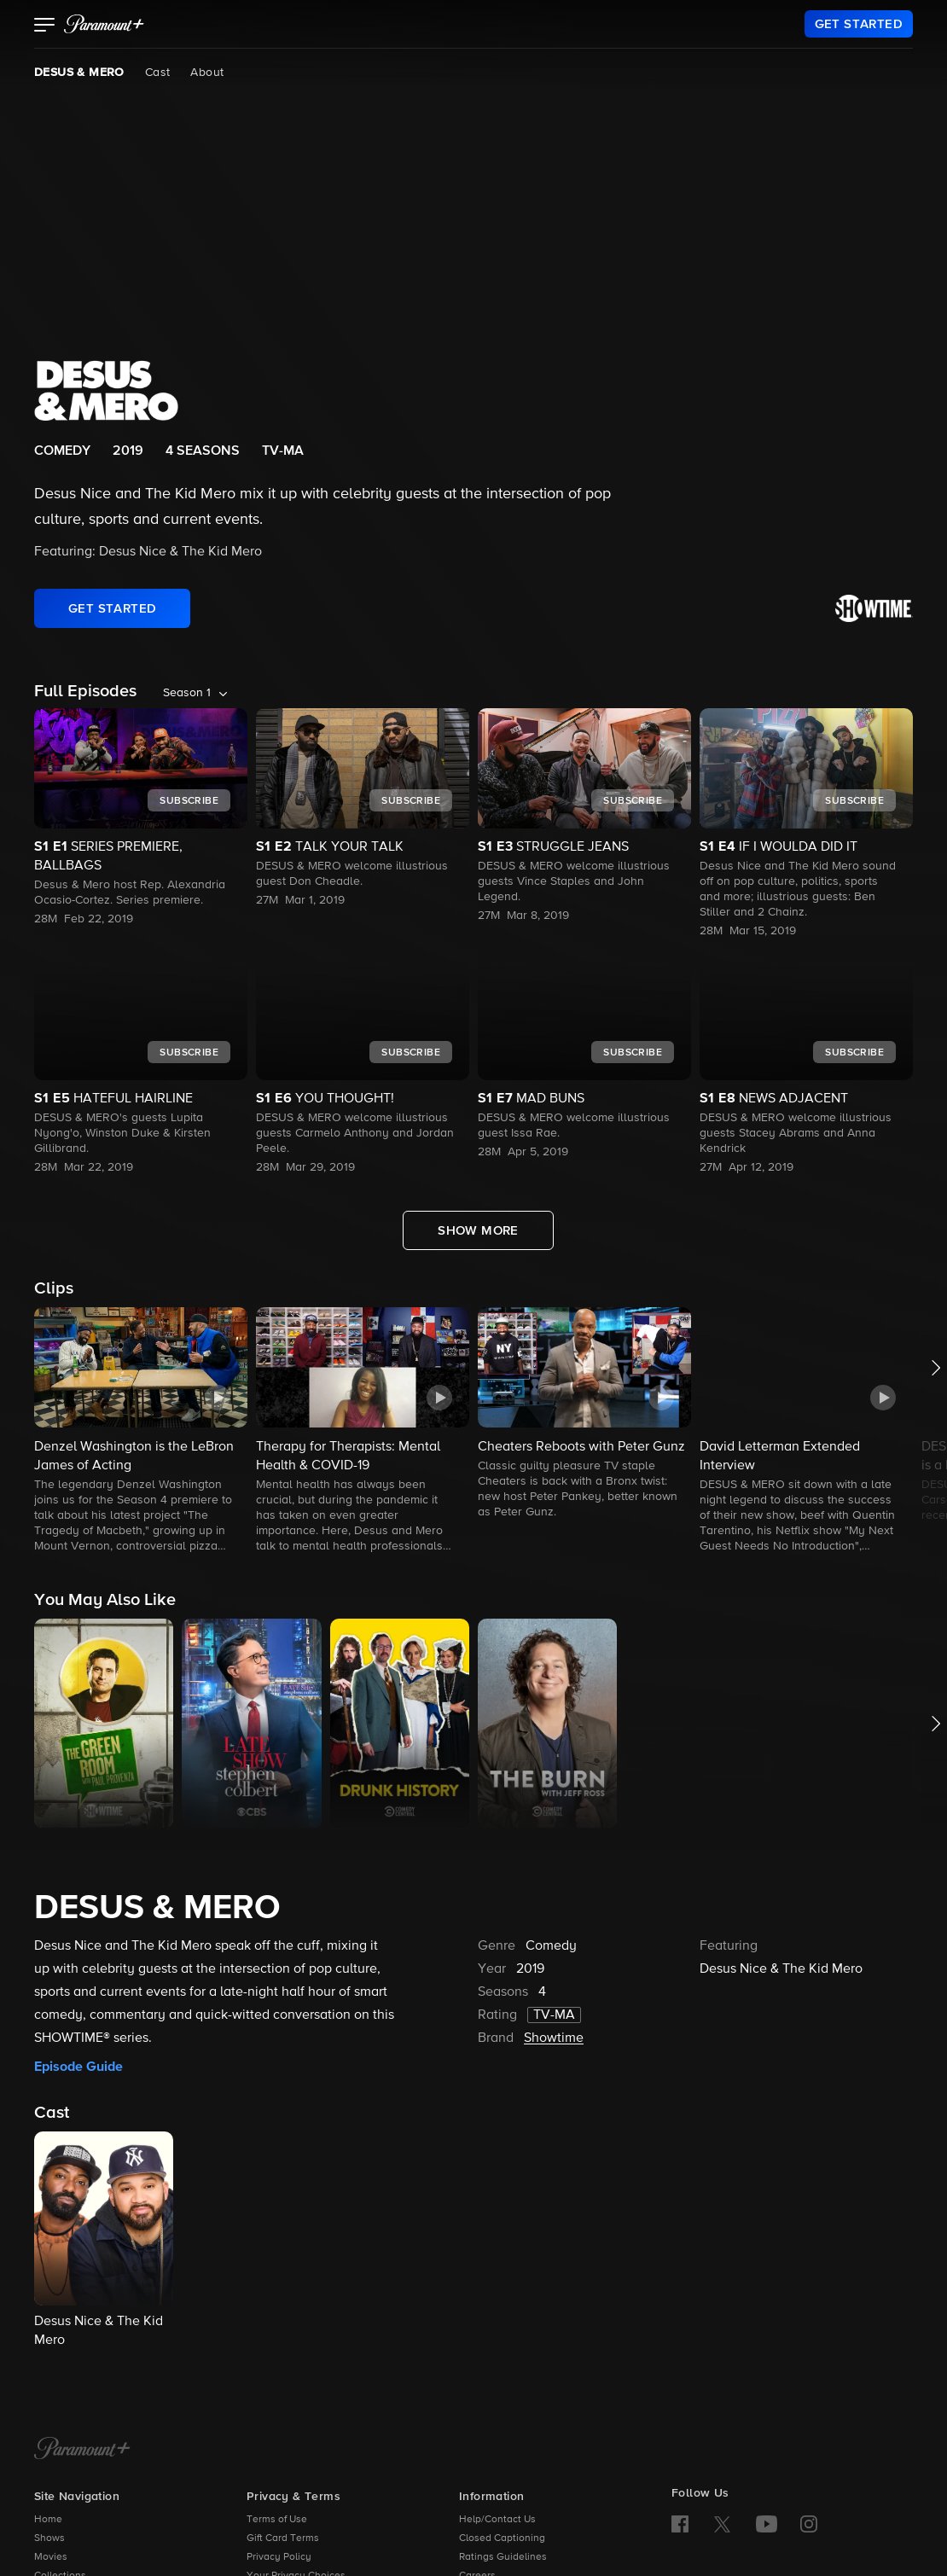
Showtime (554, 2038)
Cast (158, 73)
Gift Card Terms (283, 2538)
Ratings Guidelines (503, 2557)
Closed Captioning (502, 2538)
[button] (45, 26)
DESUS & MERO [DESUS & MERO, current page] (79, 73)
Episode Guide (78, 2066)
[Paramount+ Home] (82, 2450)
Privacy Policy (279, 2557)
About (207, 73)
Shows (49, 2538)
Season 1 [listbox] (187, 693)
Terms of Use (277, 2520)
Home (48, 2520)
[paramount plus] (104, 24)
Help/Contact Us (497, 2520)
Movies (50, 2557)
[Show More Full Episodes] (478, 1230)
